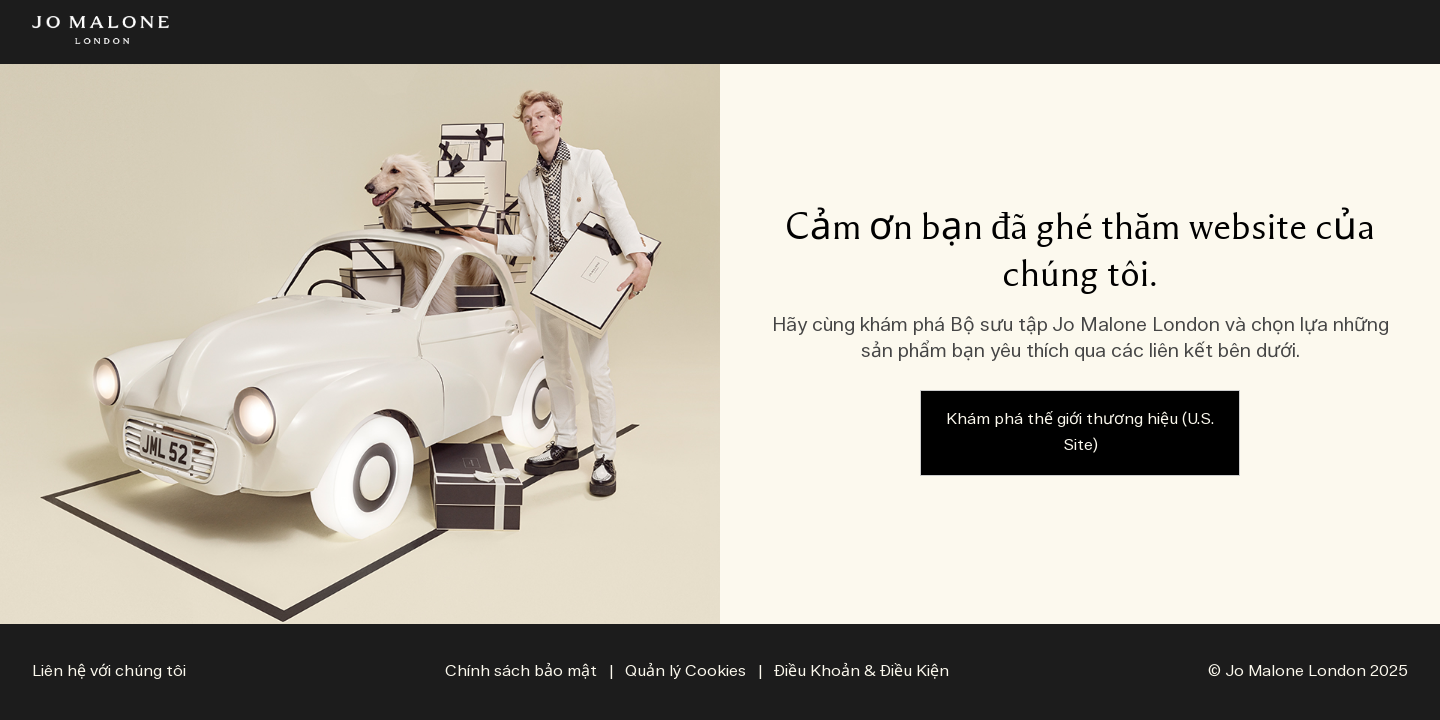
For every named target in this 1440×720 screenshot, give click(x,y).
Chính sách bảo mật (521, 671)
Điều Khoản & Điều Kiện (861, 671)
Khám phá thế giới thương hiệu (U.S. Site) (1080, 432)
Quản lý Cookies (687, 671)
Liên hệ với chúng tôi (109, 671)
